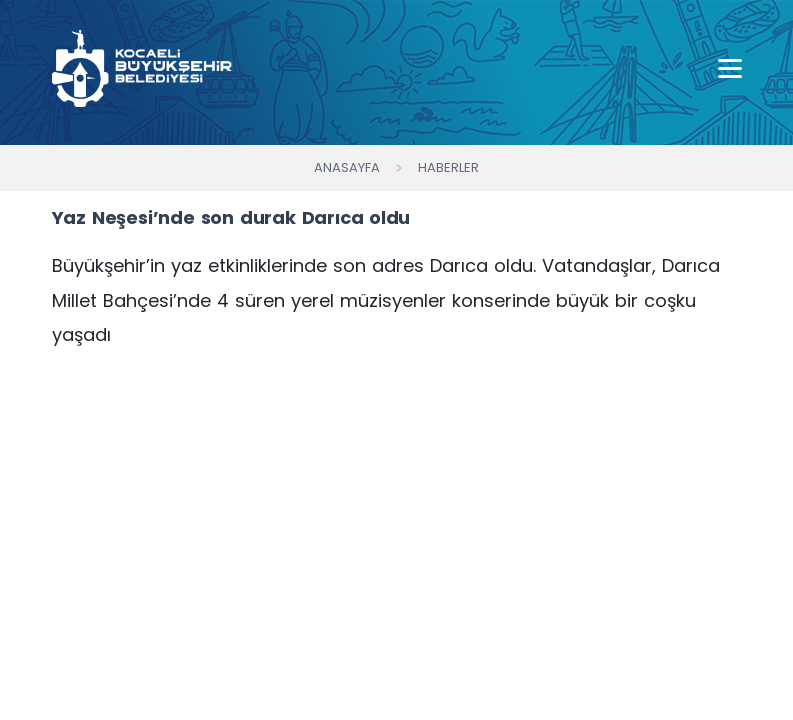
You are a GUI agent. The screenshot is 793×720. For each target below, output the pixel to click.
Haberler (448, 167)
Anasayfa (347, 167)
